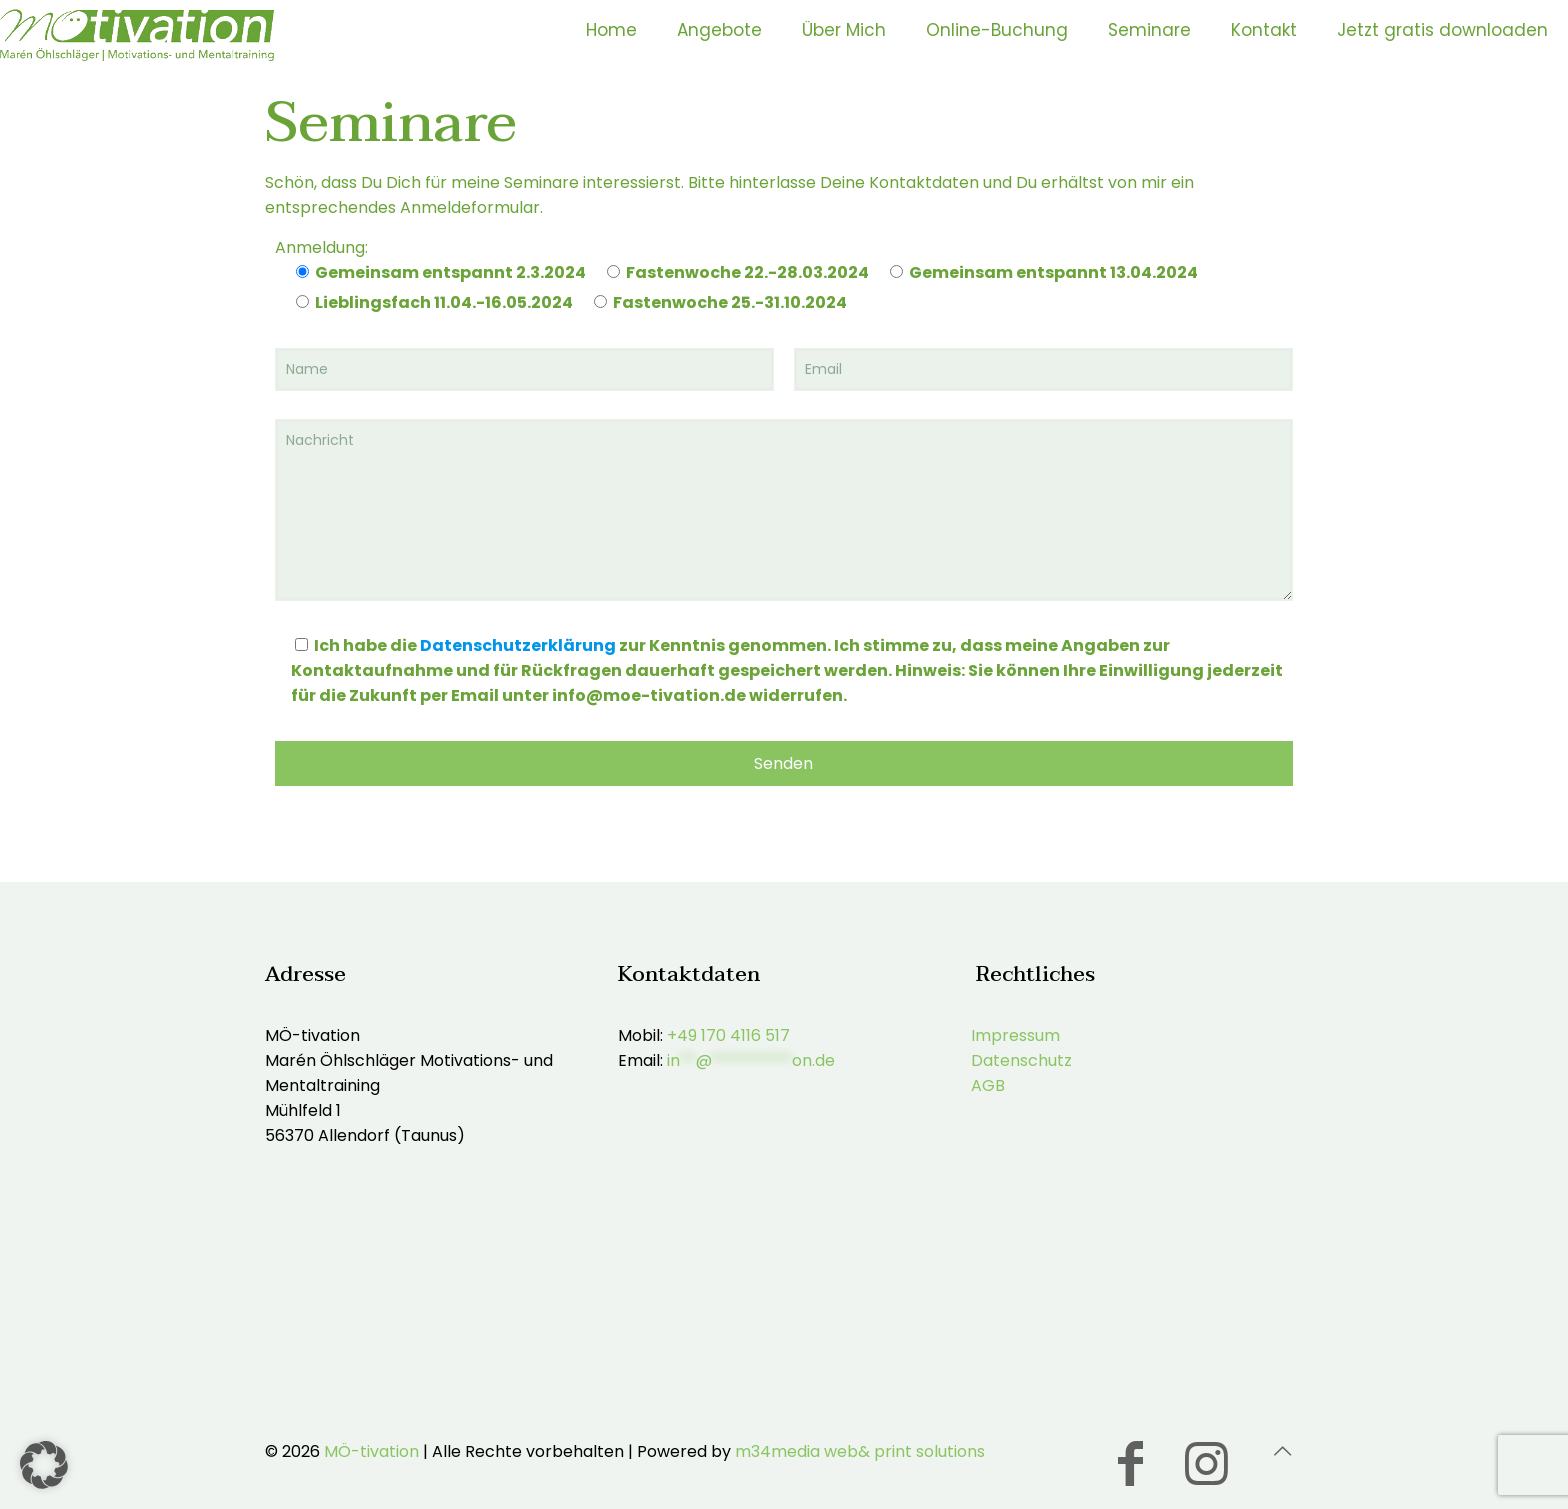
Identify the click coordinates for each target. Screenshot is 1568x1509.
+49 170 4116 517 (728, 1035)
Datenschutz (1021, 1060)
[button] (44, 1465)
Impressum (1015, 1035)
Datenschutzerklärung (518, 645)
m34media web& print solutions (860, 1451)
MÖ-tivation (371, 1451)
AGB (988, 1085)
